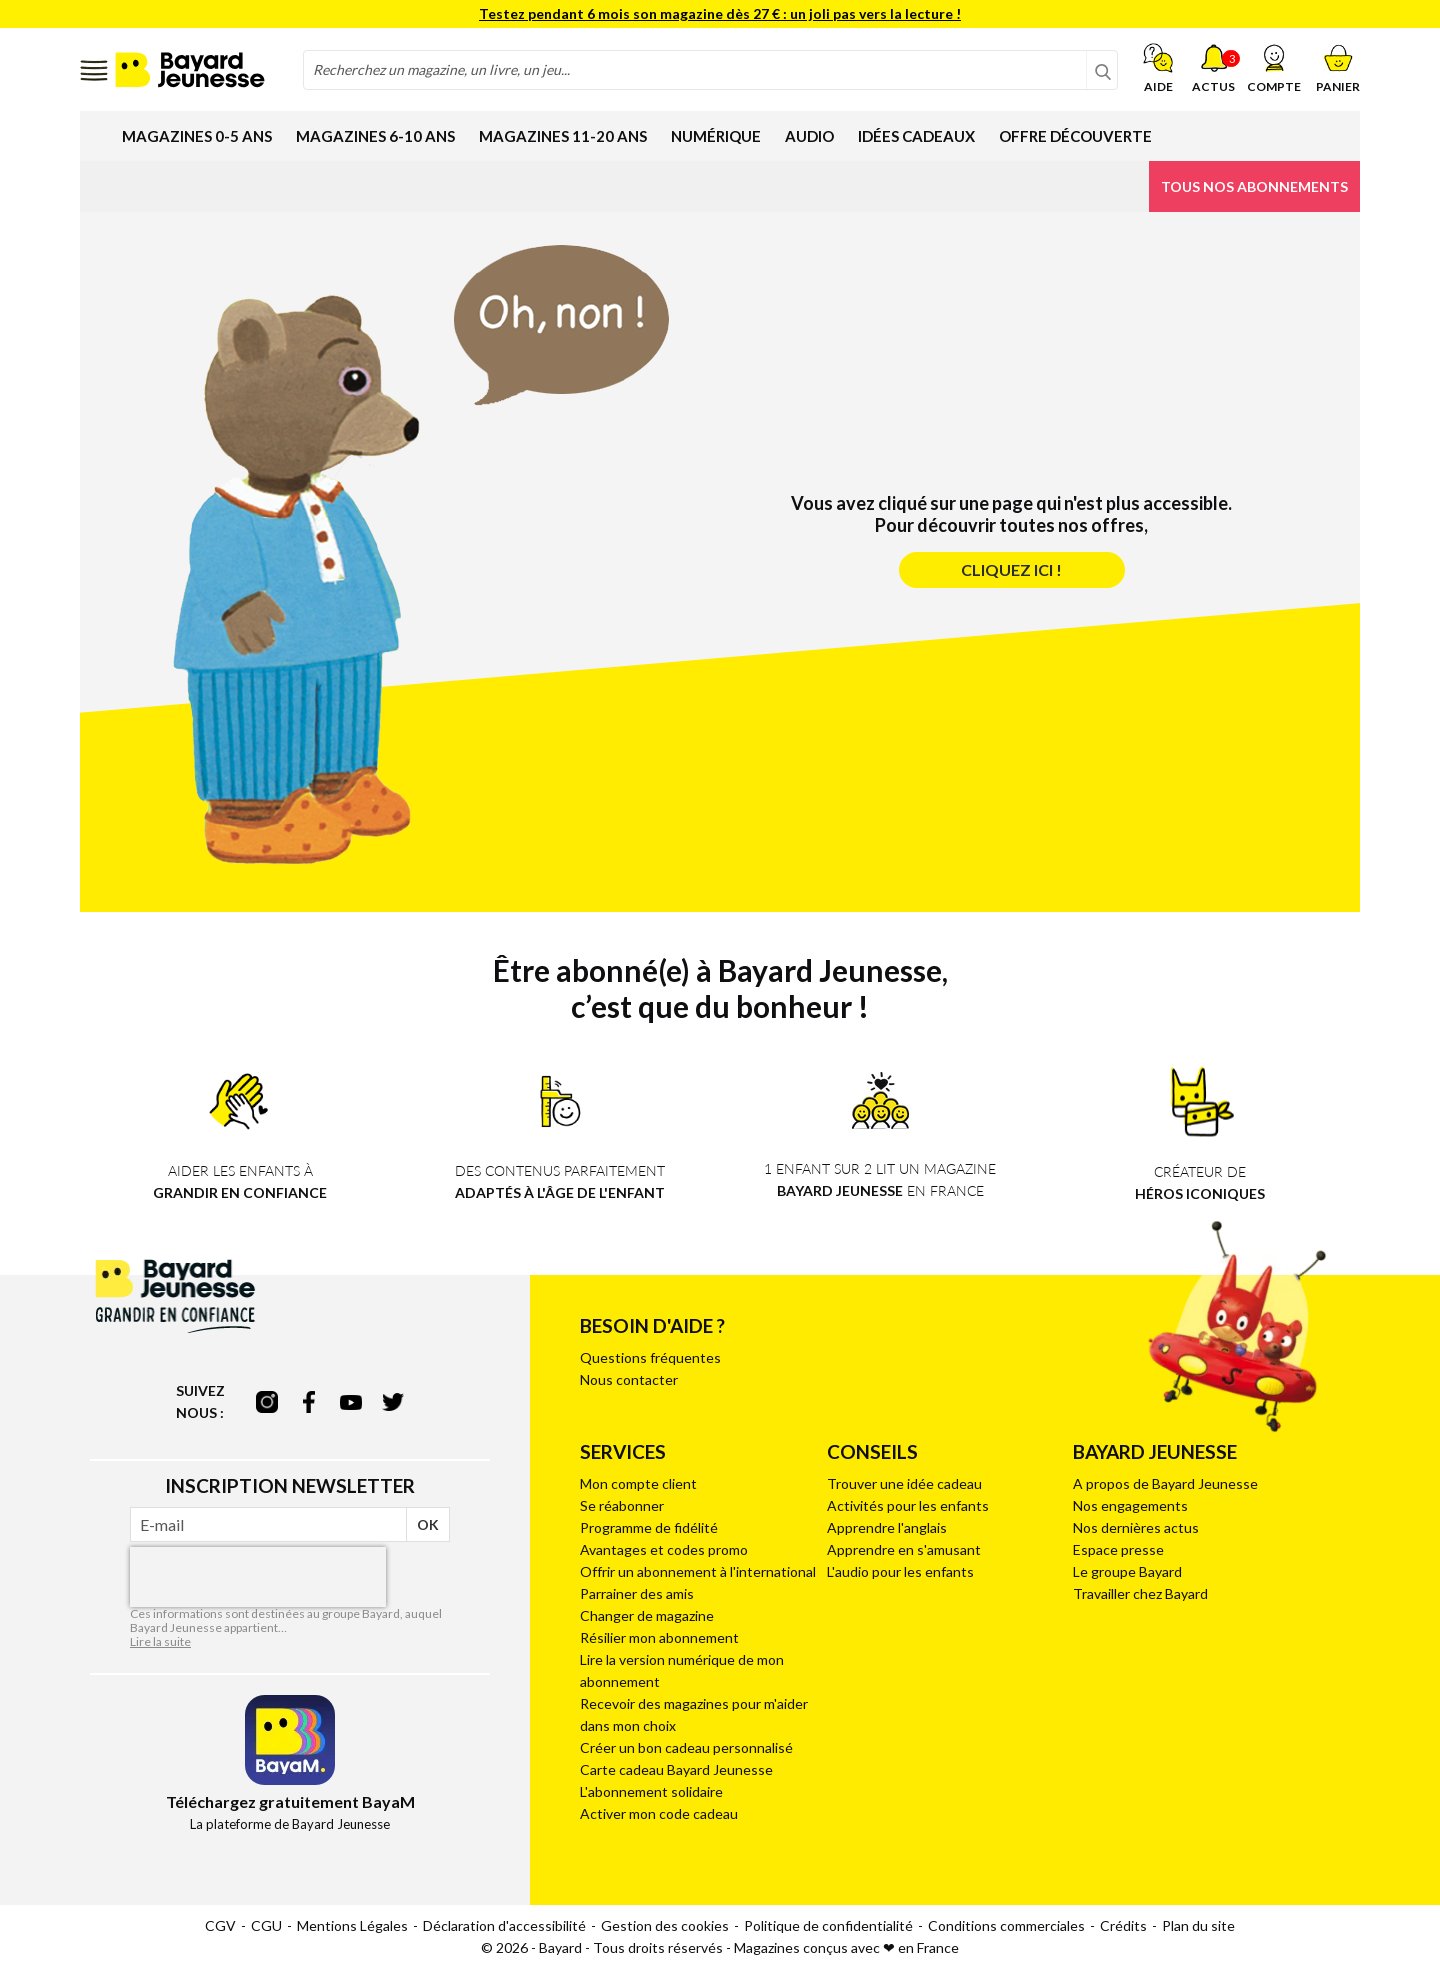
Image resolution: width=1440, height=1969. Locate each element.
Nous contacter (629, 1379)
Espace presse (1118, 1549)
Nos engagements (1130, 1505)
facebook (309, 1402)
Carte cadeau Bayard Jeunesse (676, 1769)
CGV (220, 1925)
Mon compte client (638, 1483)
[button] (1274, 68)
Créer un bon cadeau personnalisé (686, 1747)
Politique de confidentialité (828, 1925)
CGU (266, 1925)
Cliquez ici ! (1011, 569)
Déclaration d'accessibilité (504, 1925)
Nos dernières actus (1136, 1527)
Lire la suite (160, 1641)
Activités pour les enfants (908, 1505)
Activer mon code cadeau (659, 1813)
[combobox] (710, 70)
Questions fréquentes (650, 1357)
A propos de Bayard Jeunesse (1165, 1483)
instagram (267, 1402)
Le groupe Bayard (1127, 1571)
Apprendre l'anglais (887, 1527)
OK (428, 1524)
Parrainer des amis (637, 1593)
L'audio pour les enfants (900, 1571)
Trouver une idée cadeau (904, 1483)
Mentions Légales (352, 1925)
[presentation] (258, 1577)
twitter (393, 1402)
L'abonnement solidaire (651, 1791)
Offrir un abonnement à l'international (698, 1571)
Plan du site (1198, 1925)
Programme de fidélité (649, 1527)
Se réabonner (622, 1505)
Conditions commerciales (1006, 1925)
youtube (351, 1402)
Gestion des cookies (665, 1925)
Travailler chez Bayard (1140, 1593)
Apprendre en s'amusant (904, 1549)
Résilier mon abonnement (659, 1637)
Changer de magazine (647, 1615)
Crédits (1123, 1925)
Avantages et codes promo (664, 1549)
